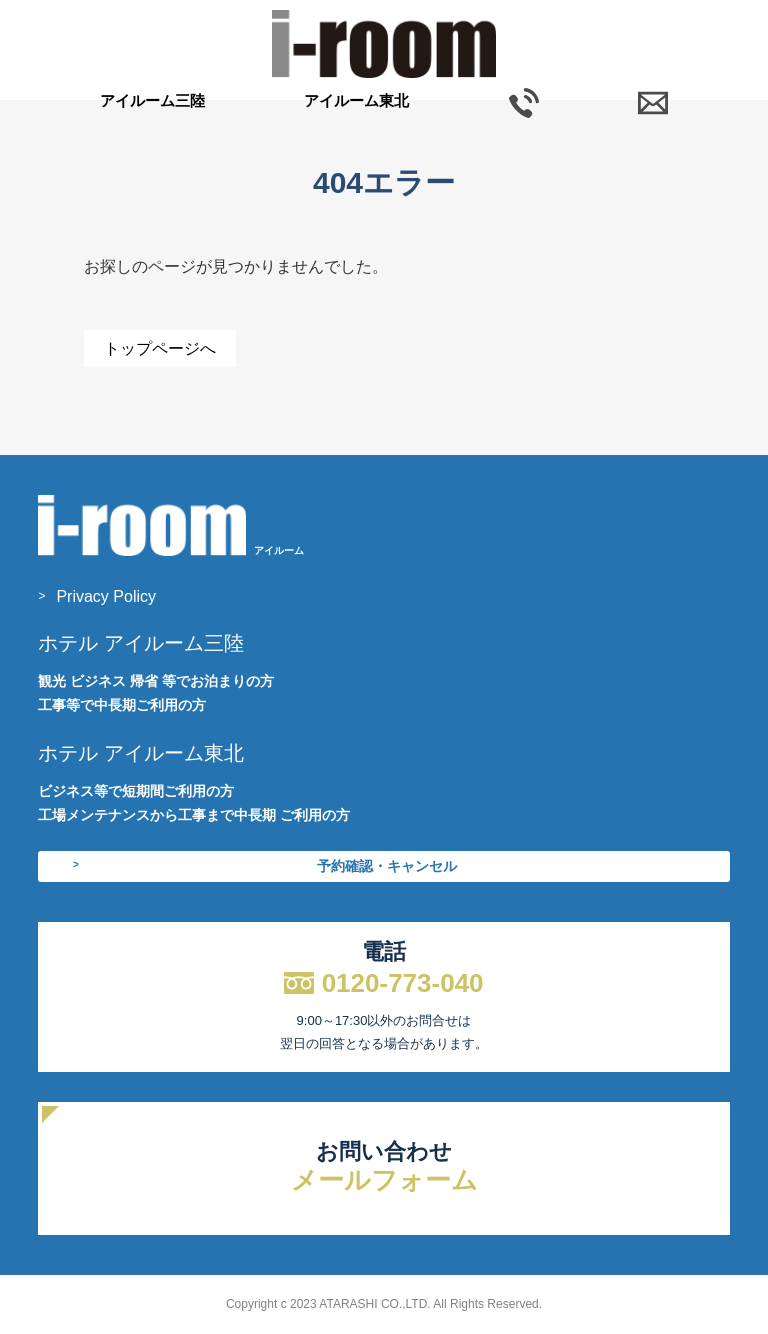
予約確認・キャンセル (387, 866)
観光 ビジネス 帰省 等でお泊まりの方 (156, 681)
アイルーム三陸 (152, 100)
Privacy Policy (106, 596)
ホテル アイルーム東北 (141, 753)
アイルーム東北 (356, 100)
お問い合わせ (383, 1167)
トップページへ (160, 348)
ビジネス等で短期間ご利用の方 (136, 791)
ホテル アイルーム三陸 (141, 643)
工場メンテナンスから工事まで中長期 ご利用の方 (194, 815)
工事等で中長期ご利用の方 (122, 705)
